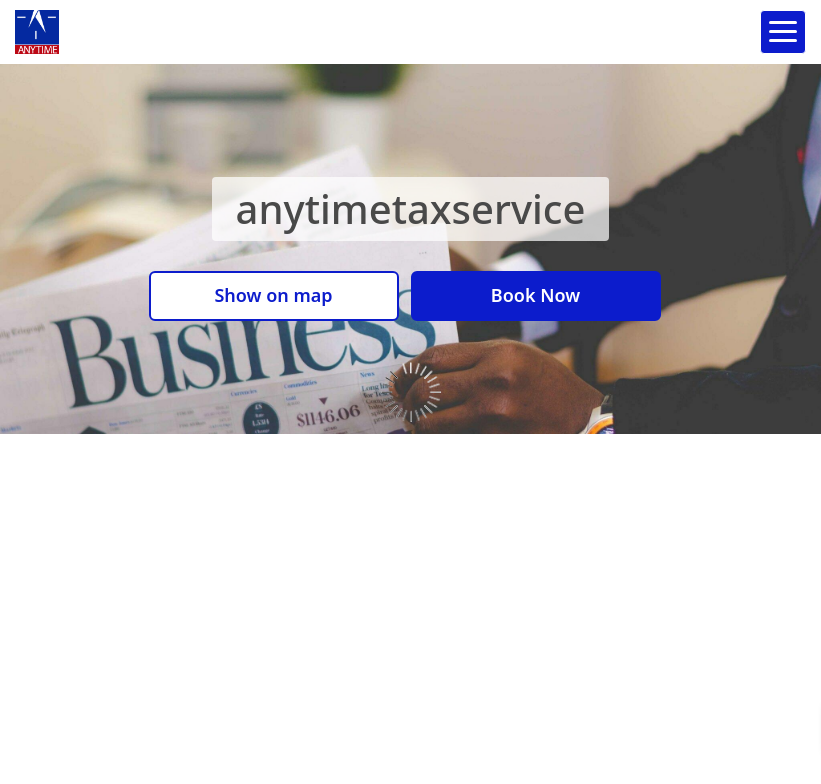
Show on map (273, 295)
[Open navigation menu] (783, 32)
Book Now (535, 295)
